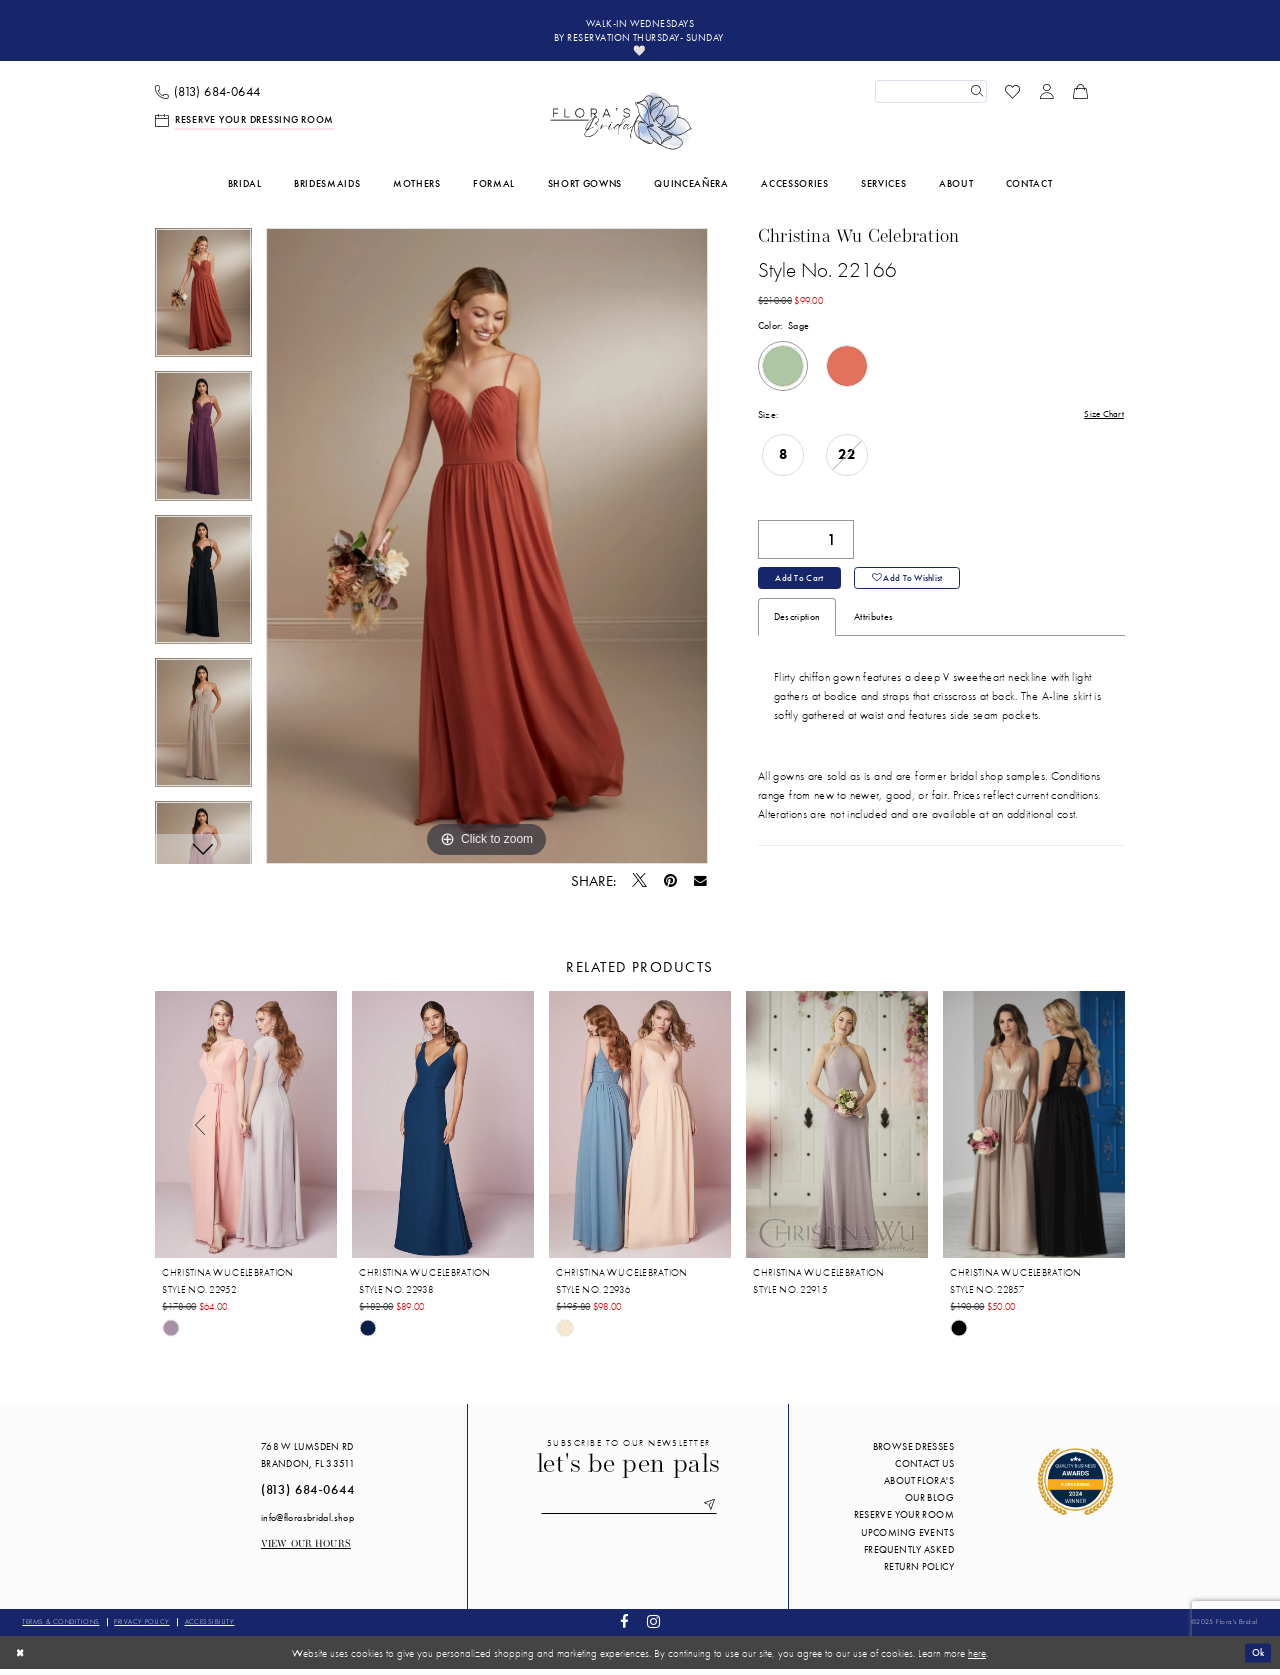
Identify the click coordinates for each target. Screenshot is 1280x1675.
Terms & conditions (60, 1627)
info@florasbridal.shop (307, 1522)
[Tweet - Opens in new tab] (639, 887)
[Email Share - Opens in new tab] (700, 887)
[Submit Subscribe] (715, 1512)
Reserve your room (904, 1520)
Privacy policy (141, 1627)
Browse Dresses (913, 1452)
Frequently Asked (909, 1555)
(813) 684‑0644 (308, 1496)
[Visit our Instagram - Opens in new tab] (653, 1628)
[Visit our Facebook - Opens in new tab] (625, 1628)
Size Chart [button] (1102, 420)
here (977, 1658)
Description (797, 627)
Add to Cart (801, 587)
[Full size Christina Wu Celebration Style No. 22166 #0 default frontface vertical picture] (487, 552)
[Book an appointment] (245, 126)
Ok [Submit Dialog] (1256, 1658)
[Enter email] (629, 1512)
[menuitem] (208, 97)
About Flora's (919, 1486)
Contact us (924, 1469)
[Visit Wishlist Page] (1013, 97)
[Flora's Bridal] (621, 127)
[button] (1047, 97)
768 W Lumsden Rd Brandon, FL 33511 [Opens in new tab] (308, 1461)
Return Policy (919, 1572)
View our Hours (306, 1550)
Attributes (873, 627)
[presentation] (246, 1130)
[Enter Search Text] (931, 97)
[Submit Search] (975, 97)
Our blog (929, 1503)
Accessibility (210, 1627)
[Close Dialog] (21, 1658)
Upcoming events (907, 1537)
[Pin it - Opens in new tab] (670, 886)
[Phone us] (208, 97)
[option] (203, 305)
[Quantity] (806, 546)
